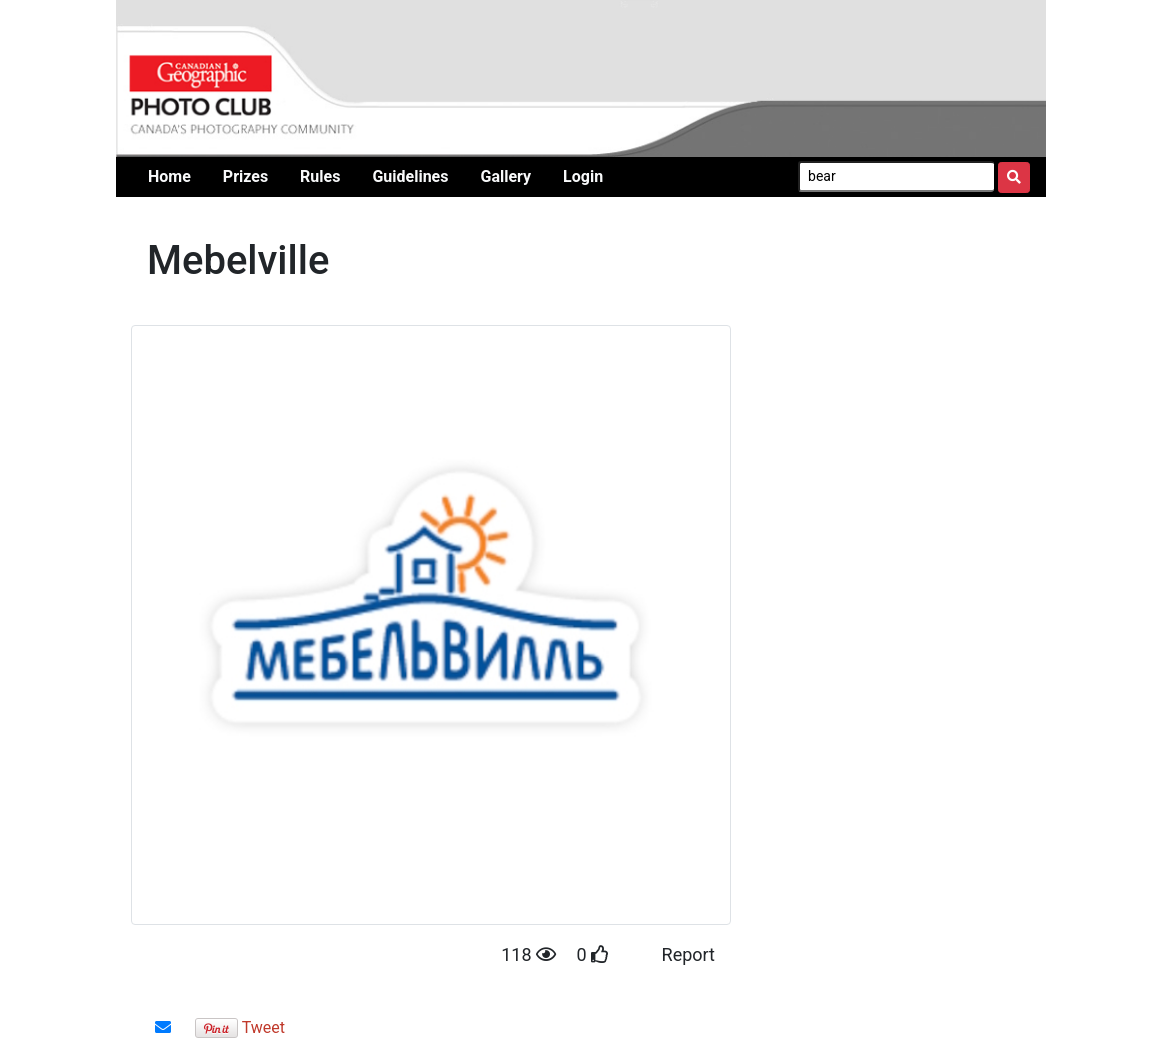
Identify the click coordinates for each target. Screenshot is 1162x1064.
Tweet (263, 1027)
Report (688, 954)
